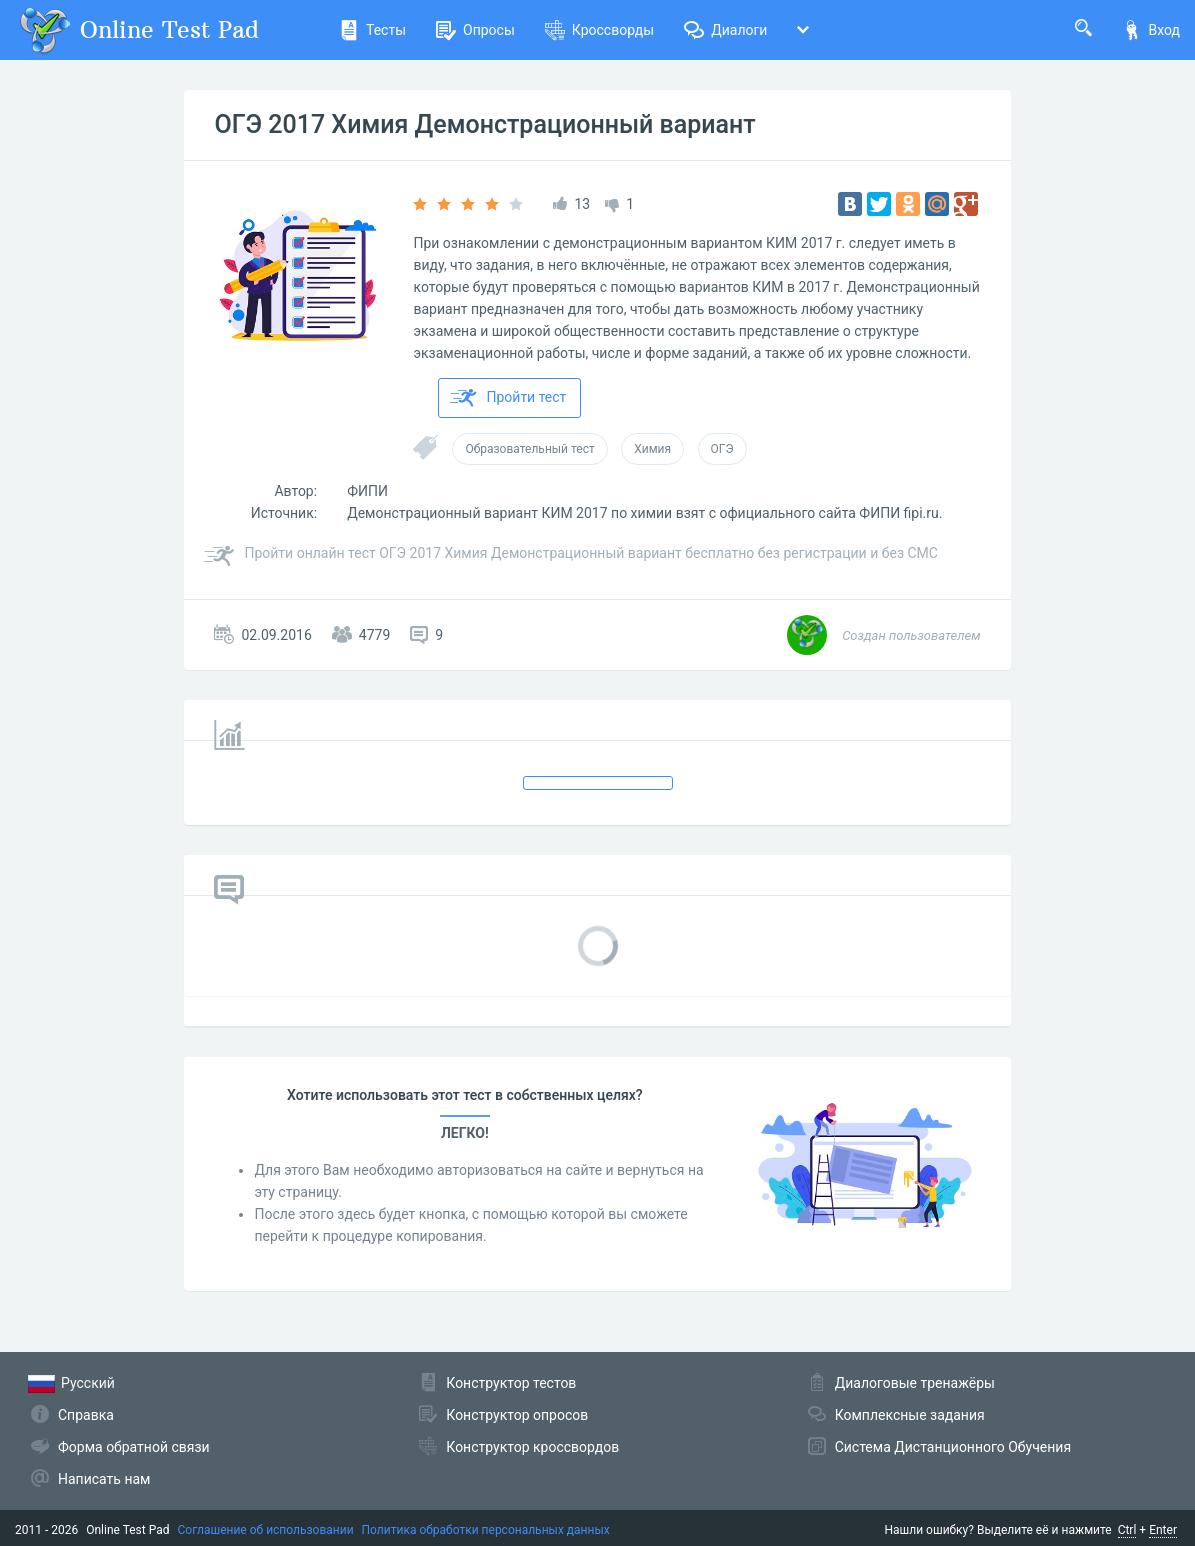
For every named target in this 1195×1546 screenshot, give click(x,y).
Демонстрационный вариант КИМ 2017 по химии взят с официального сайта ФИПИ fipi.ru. (644, 513)
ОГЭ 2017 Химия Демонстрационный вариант (484, 124)
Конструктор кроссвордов (532, 1447)
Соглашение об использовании (266, 1530)
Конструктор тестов (511, 1383)
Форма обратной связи (134, 1447)
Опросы (475, 30)
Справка (86, 1415)
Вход (1151, 30)
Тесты (372, 30)
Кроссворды (599, 30)
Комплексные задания (910, 1415)
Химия (652, 449)
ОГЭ (722, 449)
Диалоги (725, 30)
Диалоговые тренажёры (915, 1383)
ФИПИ (367, 491)
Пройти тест (508, 398)
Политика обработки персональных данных (486, 1530)
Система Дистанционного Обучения (953, 1447)
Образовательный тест (529, 449)
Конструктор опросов (517, 1415)
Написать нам (104, 1479)
